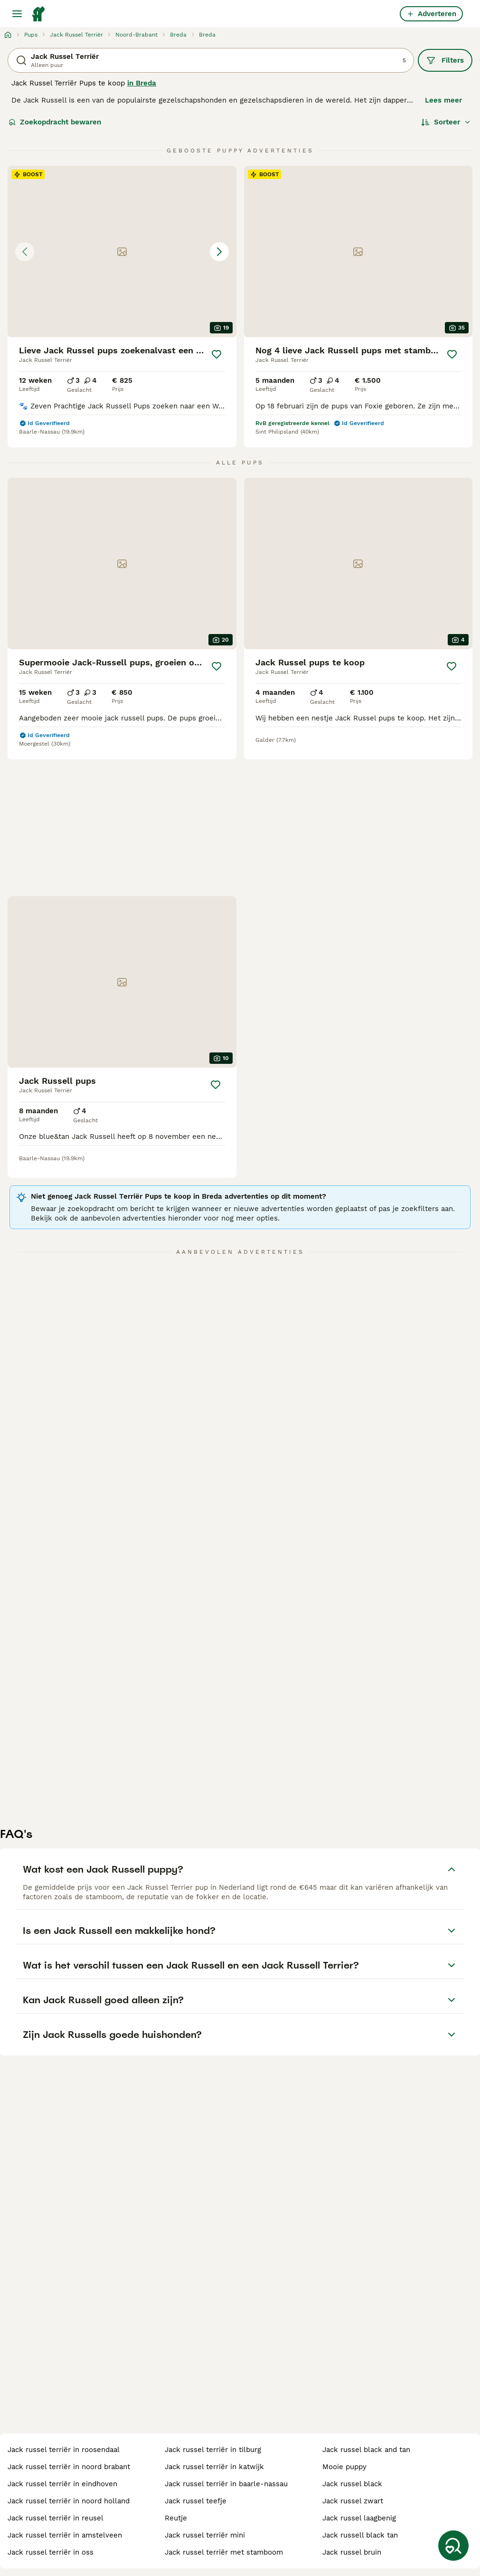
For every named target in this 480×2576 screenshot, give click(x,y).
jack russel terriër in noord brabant (69, 2466)
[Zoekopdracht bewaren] (453, 2545)
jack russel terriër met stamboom (224, 2552)
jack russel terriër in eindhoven (62, 2484)
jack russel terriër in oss (51, 2552)
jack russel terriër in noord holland (69, 2501)
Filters (445, 60)
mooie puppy (344, 2466)
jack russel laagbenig (359, 2518)
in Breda (141, 83)
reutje (176, 2518)
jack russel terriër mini (205, 2535)
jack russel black (352, 2484)
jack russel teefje (195, 2501)
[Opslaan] (216, 354)
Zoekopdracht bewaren (55, 122)
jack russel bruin (351, 2552)
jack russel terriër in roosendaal (64, 2449)
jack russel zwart (352, 2501)
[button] (122, 251)
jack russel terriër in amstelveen (65, 2535)
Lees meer (443, 100)
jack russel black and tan (366, 2449)
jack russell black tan (360, 2535)
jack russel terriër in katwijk (214, 2466)
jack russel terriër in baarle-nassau (226, 2484)
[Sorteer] (446, 122)
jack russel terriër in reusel (56, 2518)
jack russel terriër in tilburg (213, 2449)
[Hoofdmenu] (17, 13)
